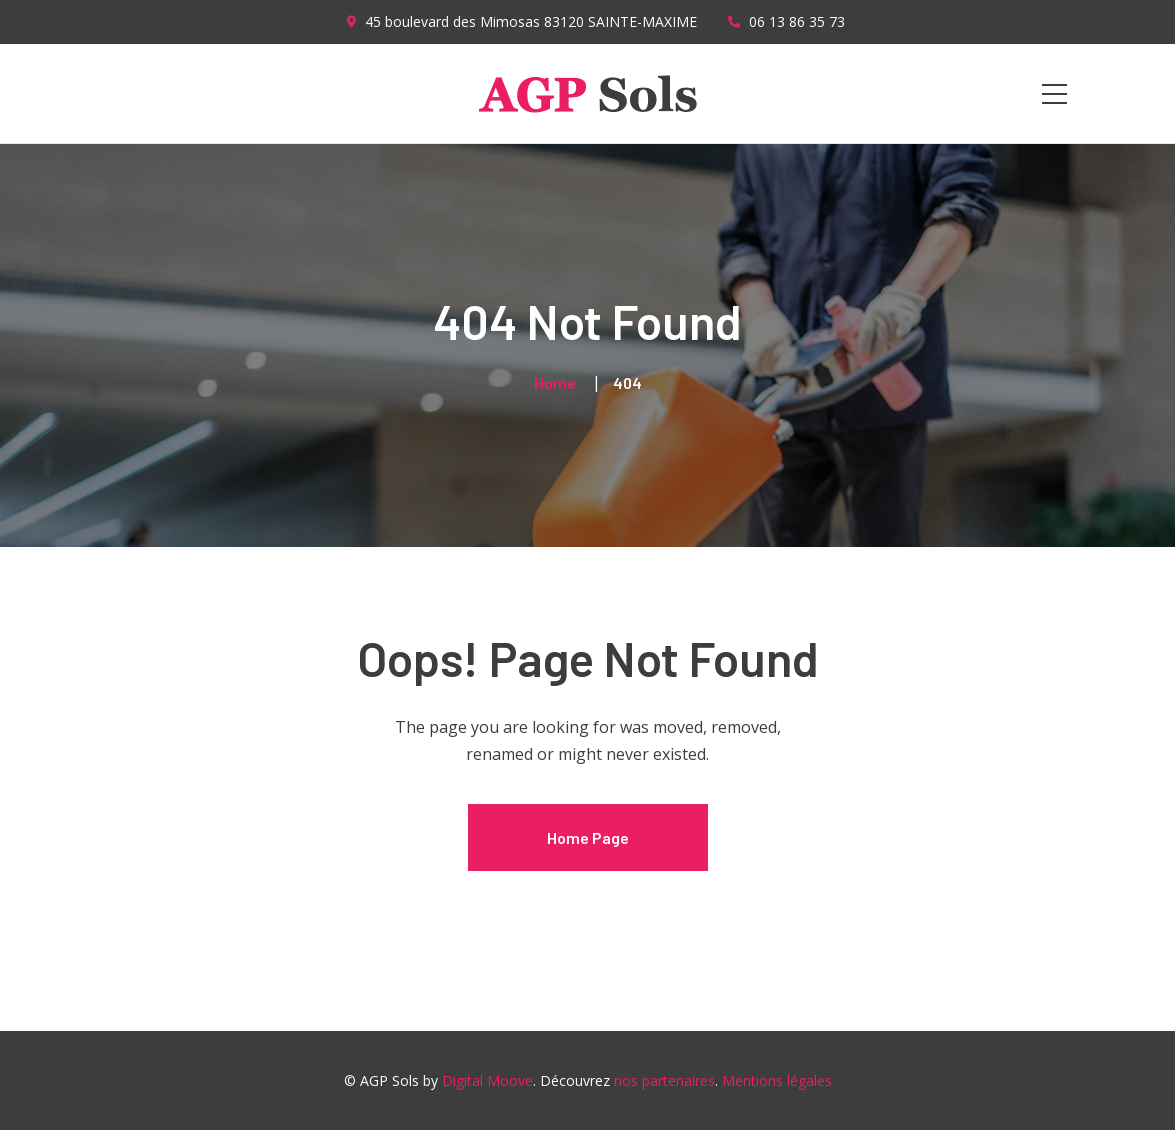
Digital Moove (487, 1080)
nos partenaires (664, 1080)
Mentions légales (777, 1080)
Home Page (588, 837)
